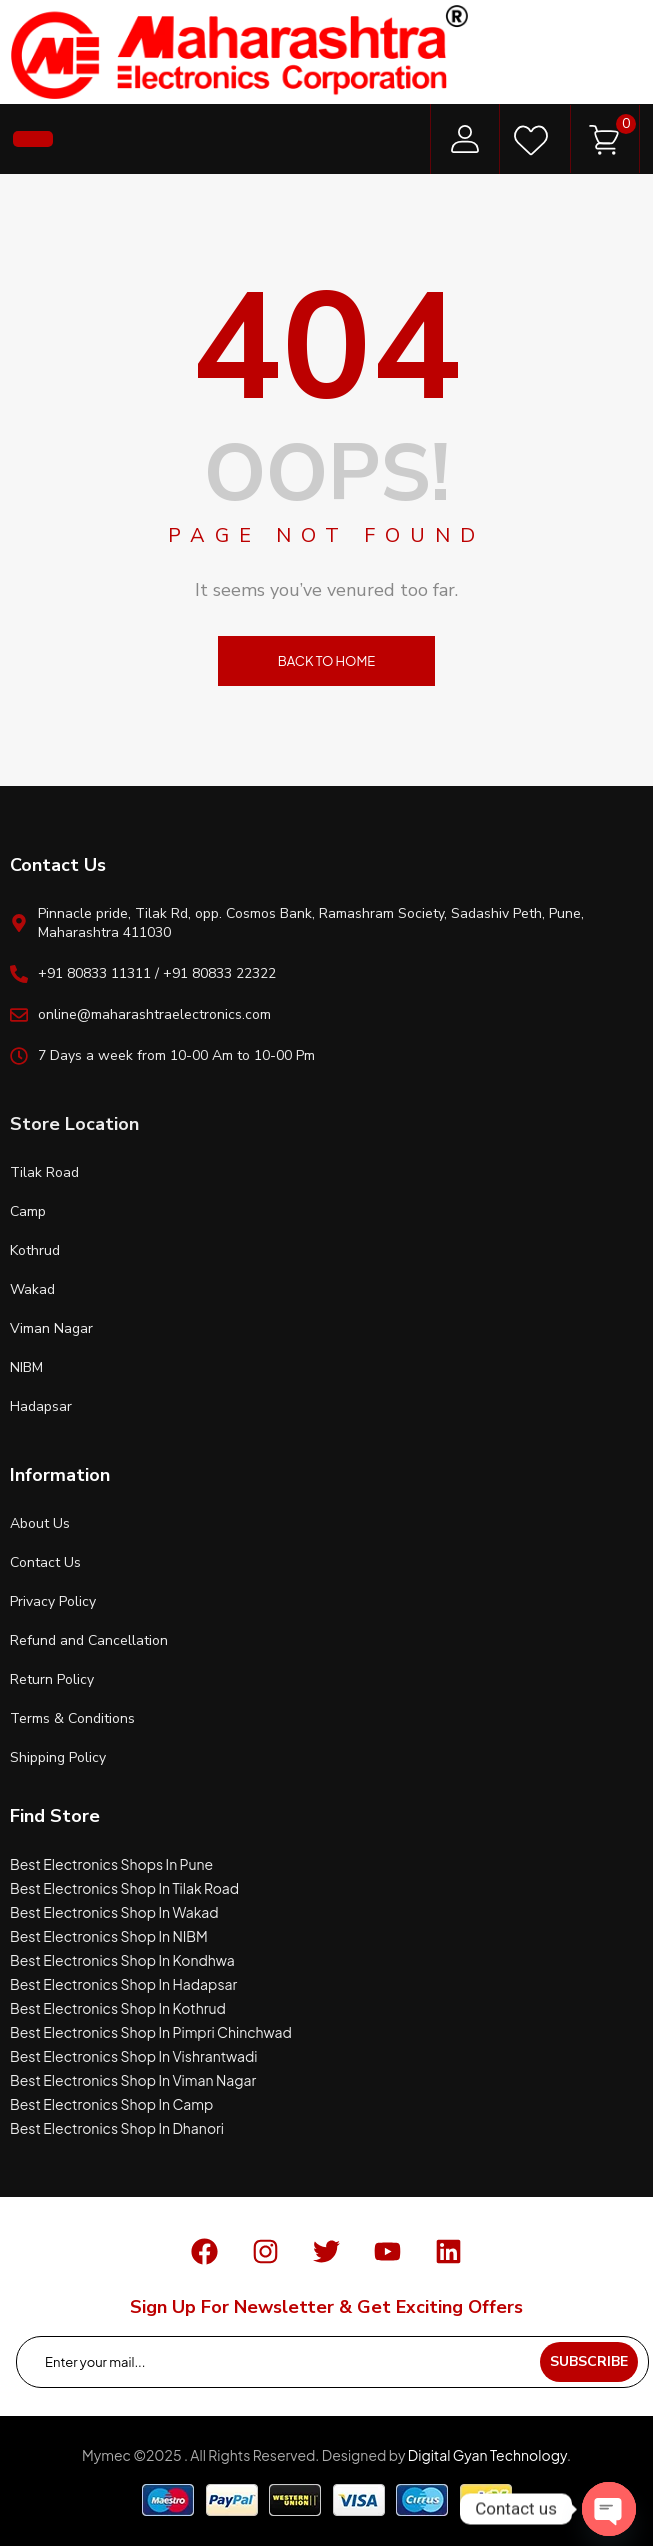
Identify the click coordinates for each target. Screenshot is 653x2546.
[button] (33, 139)
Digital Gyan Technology (487, 2455)
